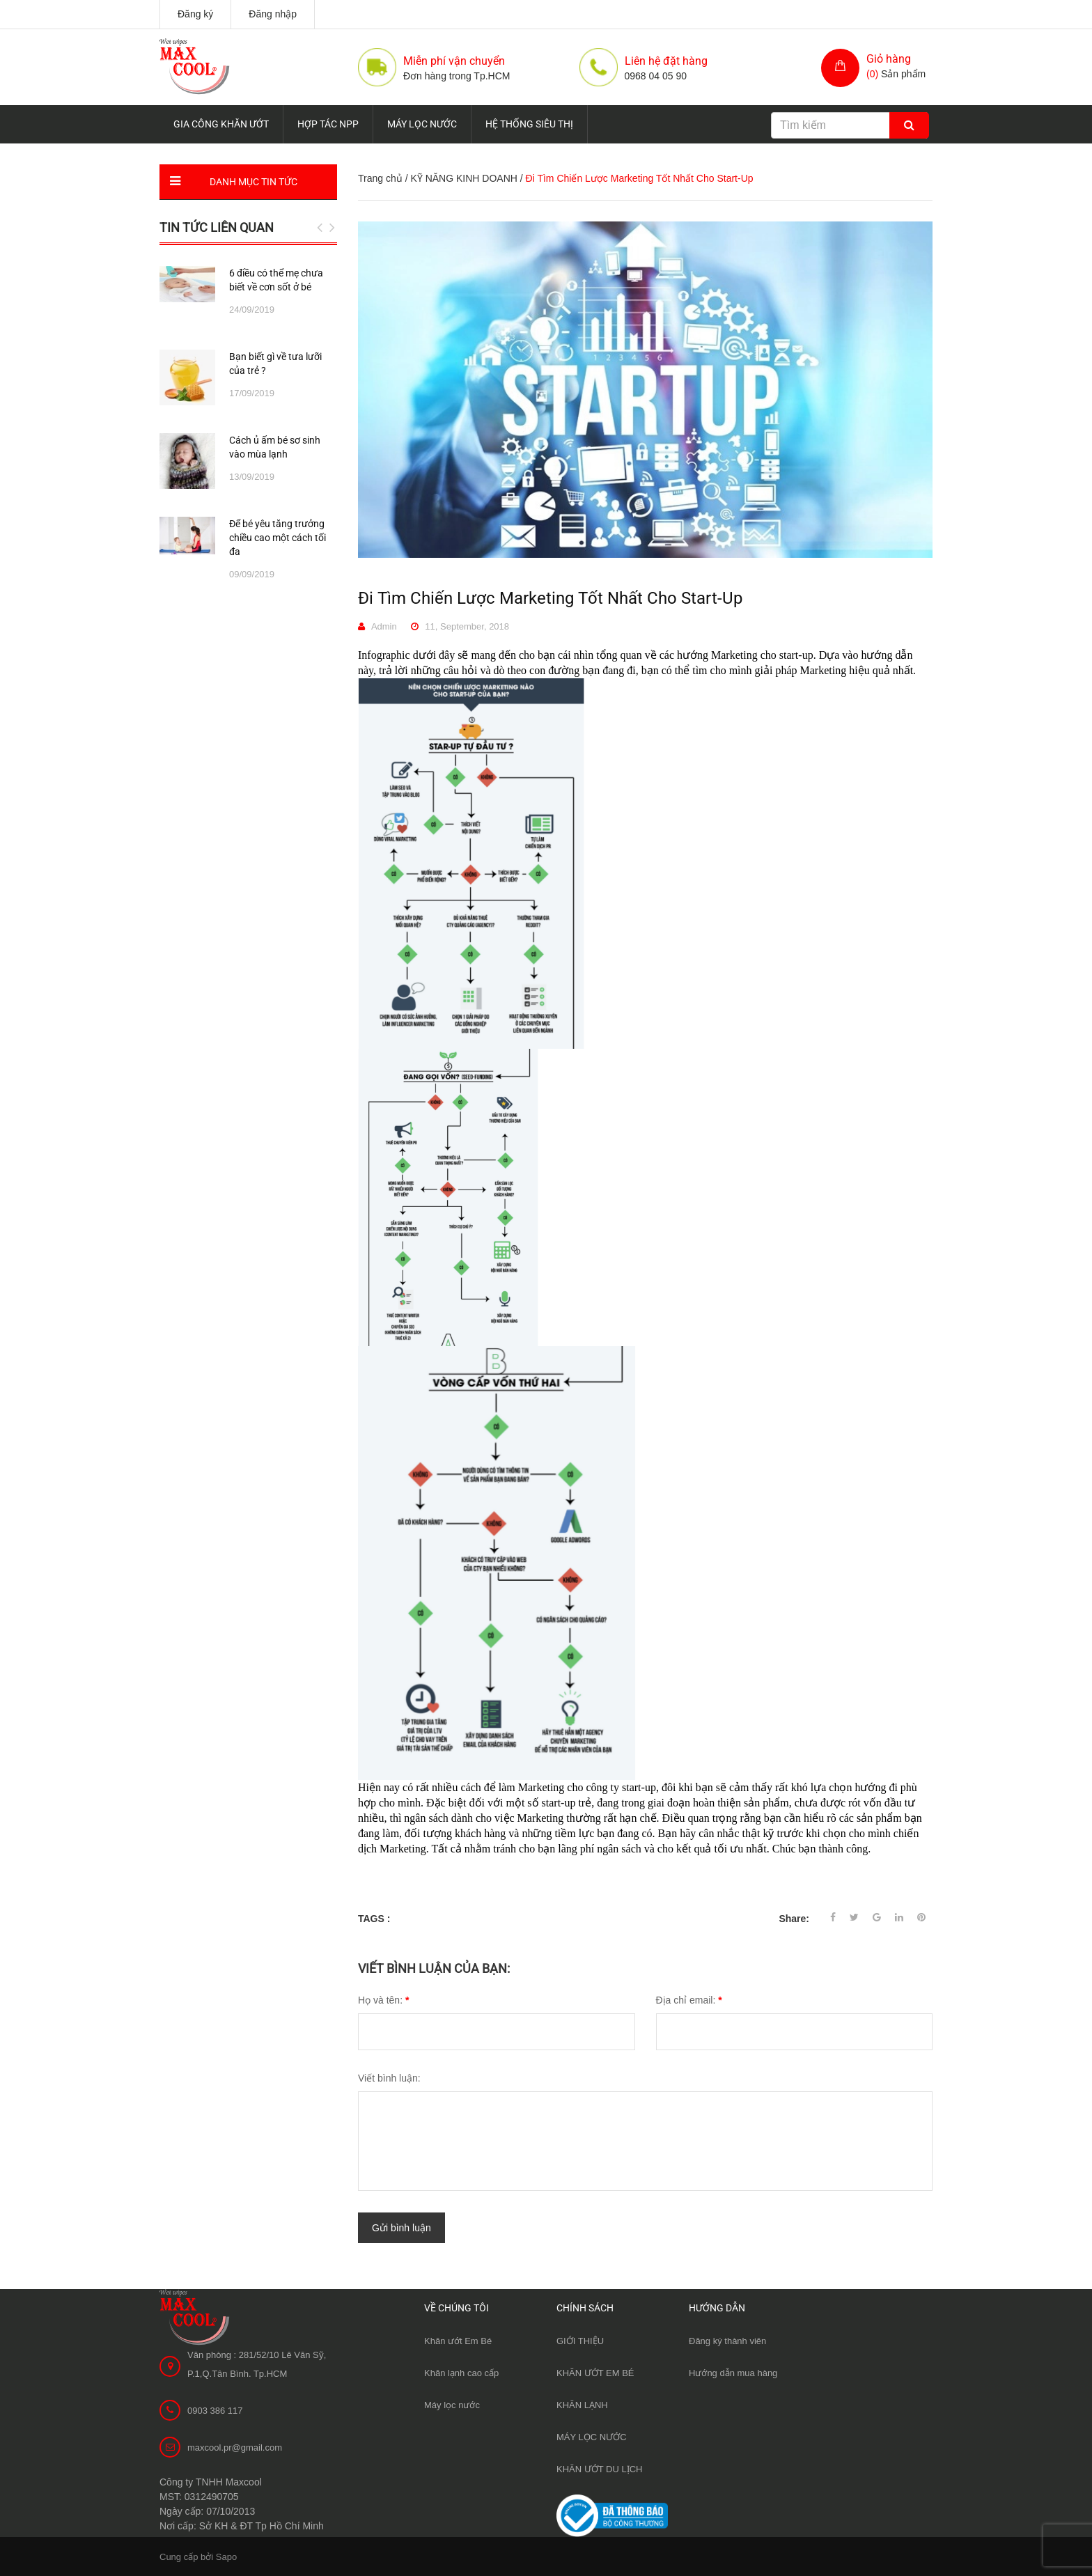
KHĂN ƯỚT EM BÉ (595, 2372)
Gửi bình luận (401, 2227)
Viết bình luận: (389, 2078)
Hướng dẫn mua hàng (733, 2372)
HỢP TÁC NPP (328, 124)
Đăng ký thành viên (727, 2340)
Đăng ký (195, 13)
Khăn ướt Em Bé (458, 2340)
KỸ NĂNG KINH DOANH (463, 178)
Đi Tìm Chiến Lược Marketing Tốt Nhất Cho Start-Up (550, 598)
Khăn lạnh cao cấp (461, 2372)
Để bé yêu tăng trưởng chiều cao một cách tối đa (277, 537)
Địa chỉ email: (689, 2000)
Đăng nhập (273, 13)
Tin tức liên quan (216, 227)
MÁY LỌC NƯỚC (422, 124)
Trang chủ (380, 178)
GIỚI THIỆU (580, 2340)
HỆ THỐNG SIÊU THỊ (529, 124)
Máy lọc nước (452, 2404)
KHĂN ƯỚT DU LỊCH (599, 2468)
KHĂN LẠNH (582, 2404)
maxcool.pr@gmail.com (234, 2446)
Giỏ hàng (888, 58)
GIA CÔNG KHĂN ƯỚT (221, 124)
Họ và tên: (383, 2000)
